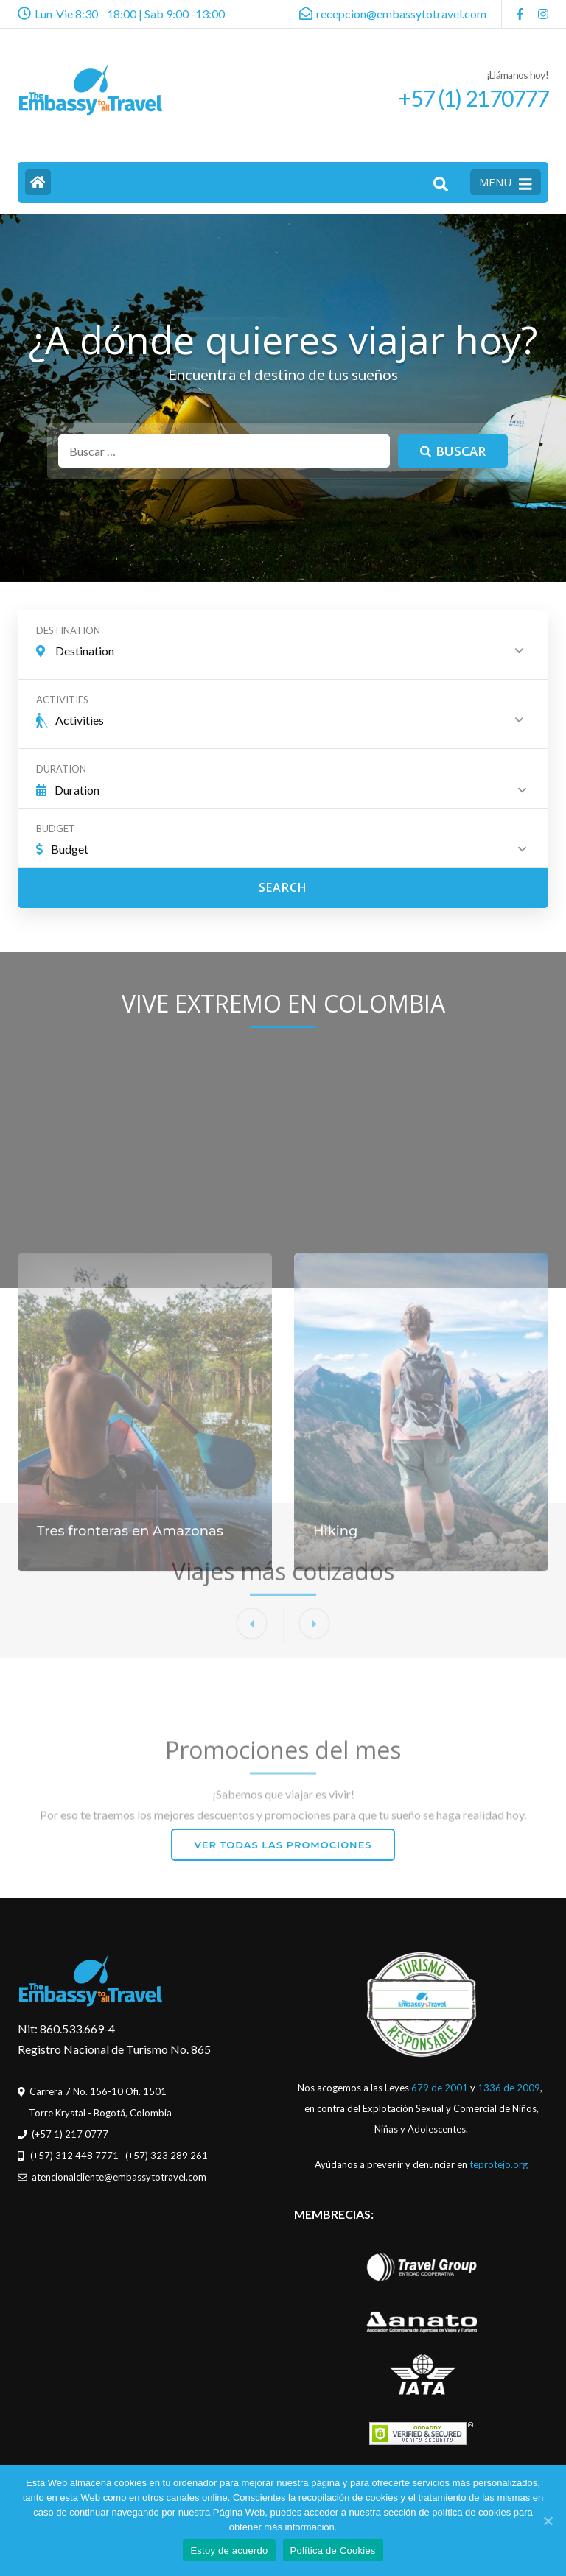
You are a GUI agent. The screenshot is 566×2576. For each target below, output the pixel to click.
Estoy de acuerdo (229, 2550)
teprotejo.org (498, 2164)
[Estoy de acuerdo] (547, 2520)
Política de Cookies (333, 2550)
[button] (314, 1776)
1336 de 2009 (509, 2088)
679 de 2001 (439, 2088)
